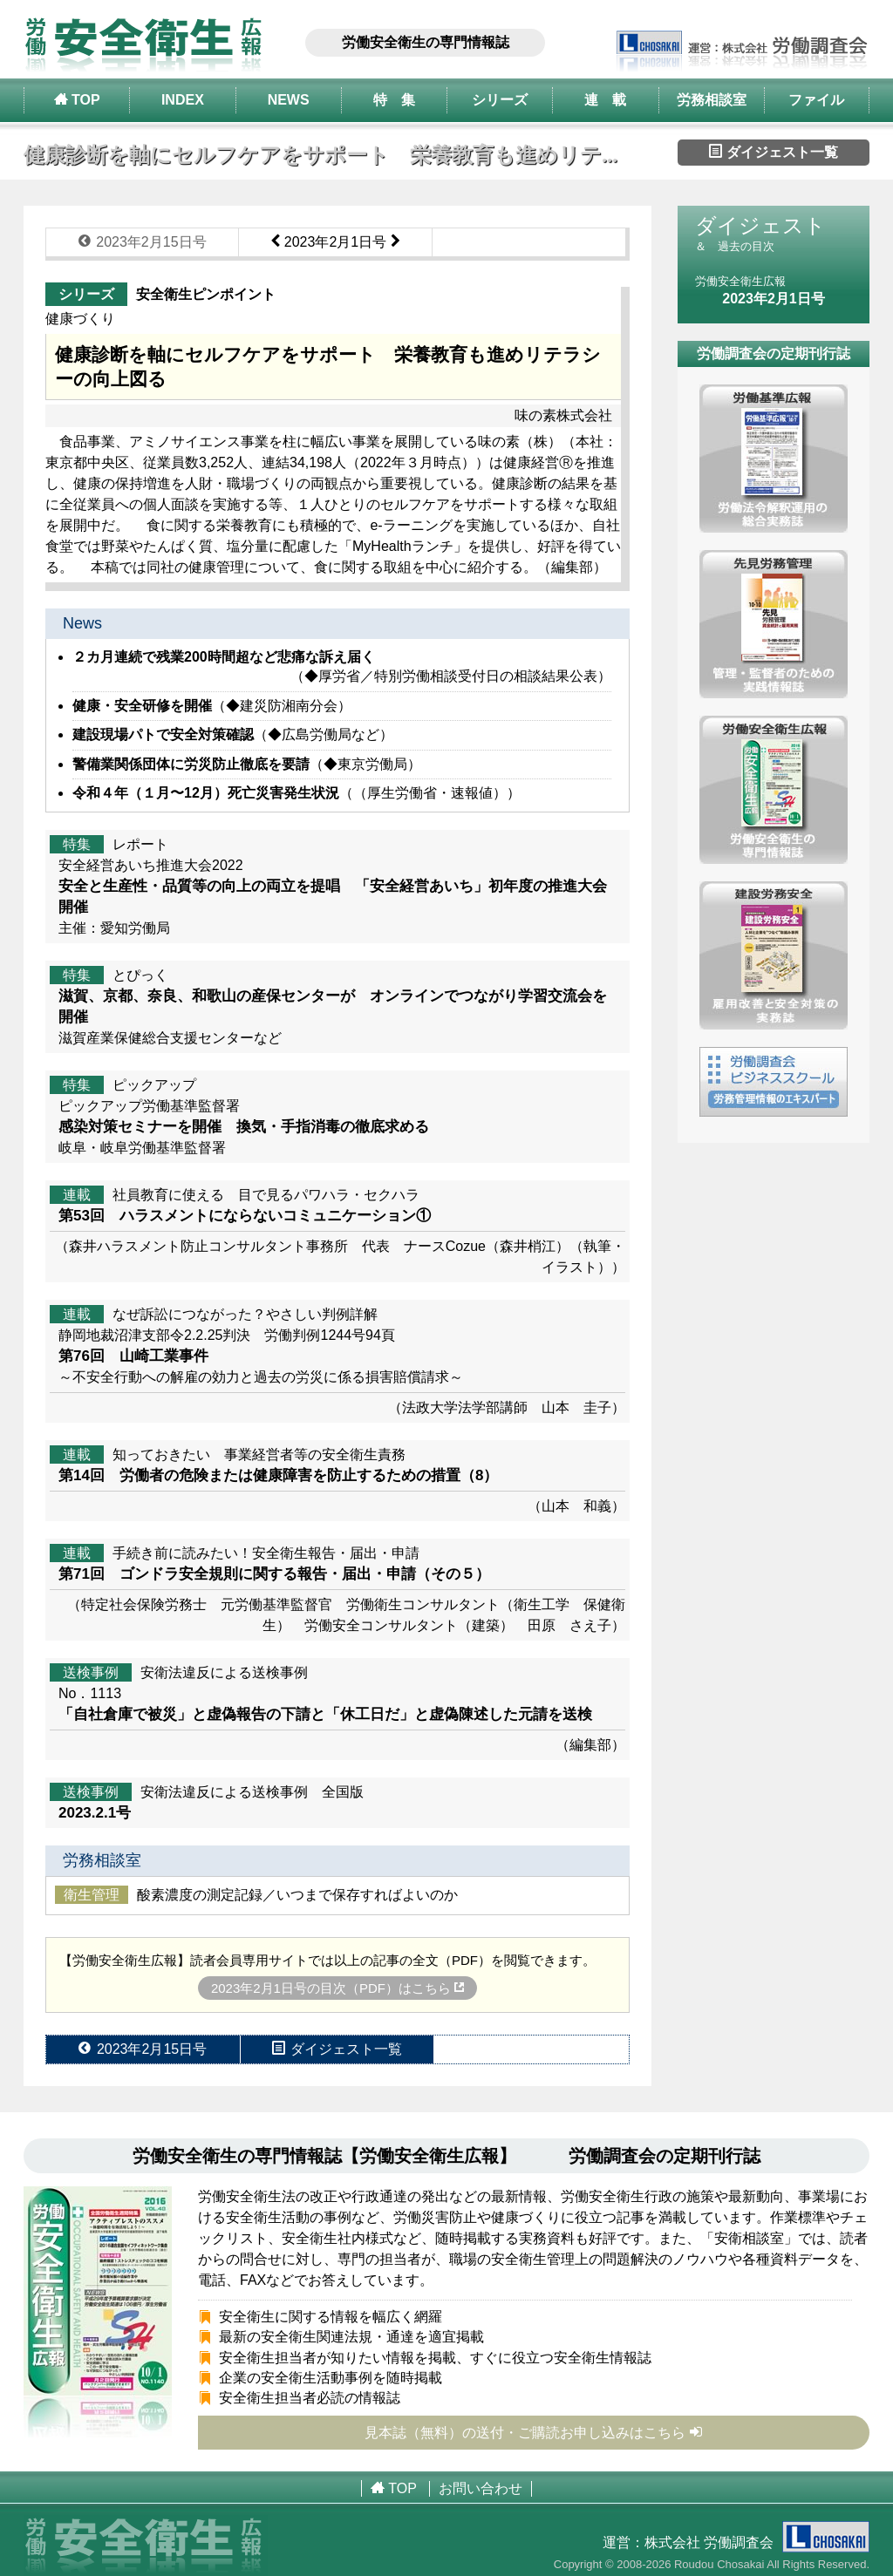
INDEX (182, 99)
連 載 (605, 99)
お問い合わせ (480, 2488)
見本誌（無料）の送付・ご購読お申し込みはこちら (534, 2432)
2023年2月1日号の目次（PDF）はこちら (337, 1988)
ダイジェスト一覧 (773, 152)
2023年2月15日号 (142, 241)
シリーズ (500, 99)
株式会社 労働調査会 (756, 2542)
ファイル (816, 99)
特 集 (394, 99)
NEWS (289, 99)
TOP (77, 99)
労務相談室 (711, 99)
